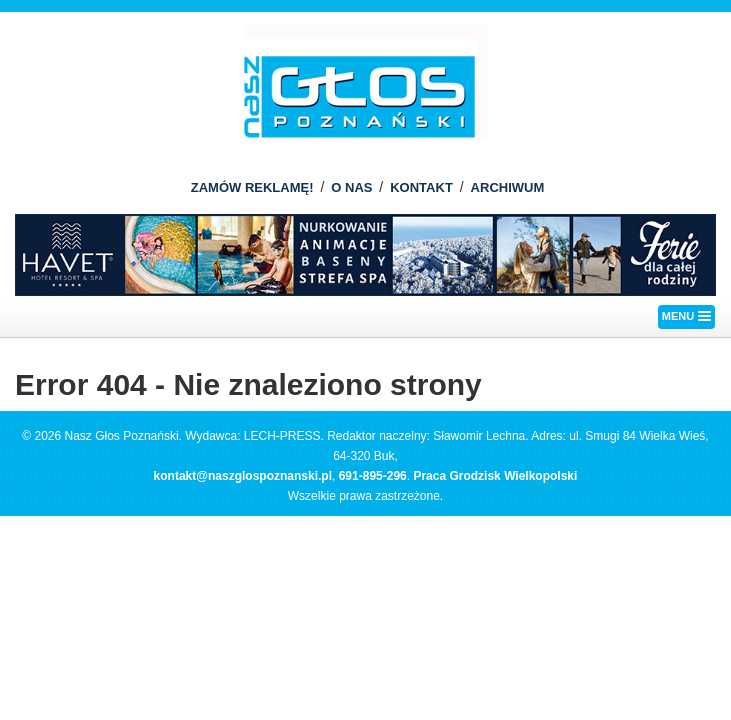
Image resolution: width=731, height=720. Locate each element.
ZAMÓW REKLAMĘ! (252, 187)
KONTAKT (421, 187)
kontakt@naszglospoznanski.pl (243, 476)
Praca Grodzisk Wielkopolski (495, 476)
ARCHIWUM (508, 187)
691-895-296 (373, 476)
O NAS (351, 187)
